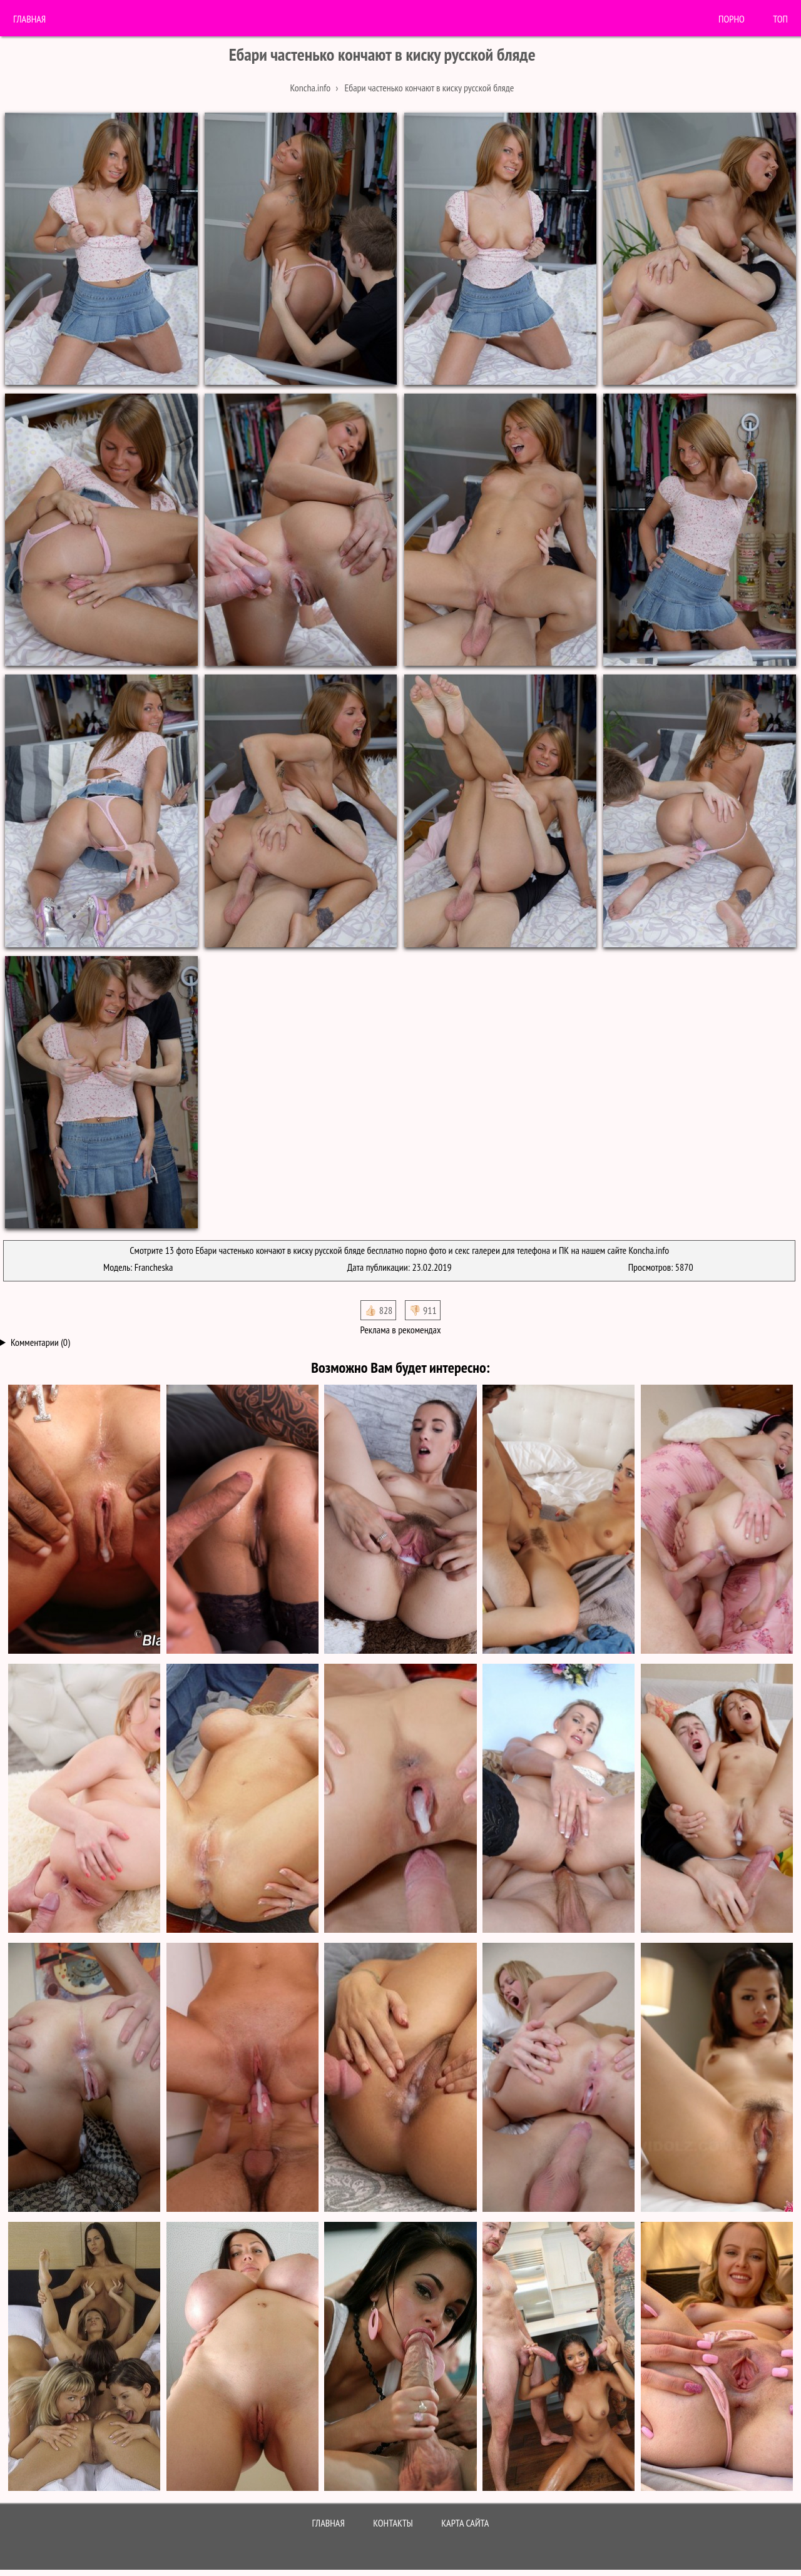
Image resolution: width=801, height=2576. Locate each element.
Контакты (393, 2523)
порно (731, 19)
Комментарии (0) (40, 1342)
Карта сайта (465, 2523)
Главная (29, 19)
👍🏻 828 (378, 1310)
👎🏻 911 (423, 1310)
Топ (780, 19)
